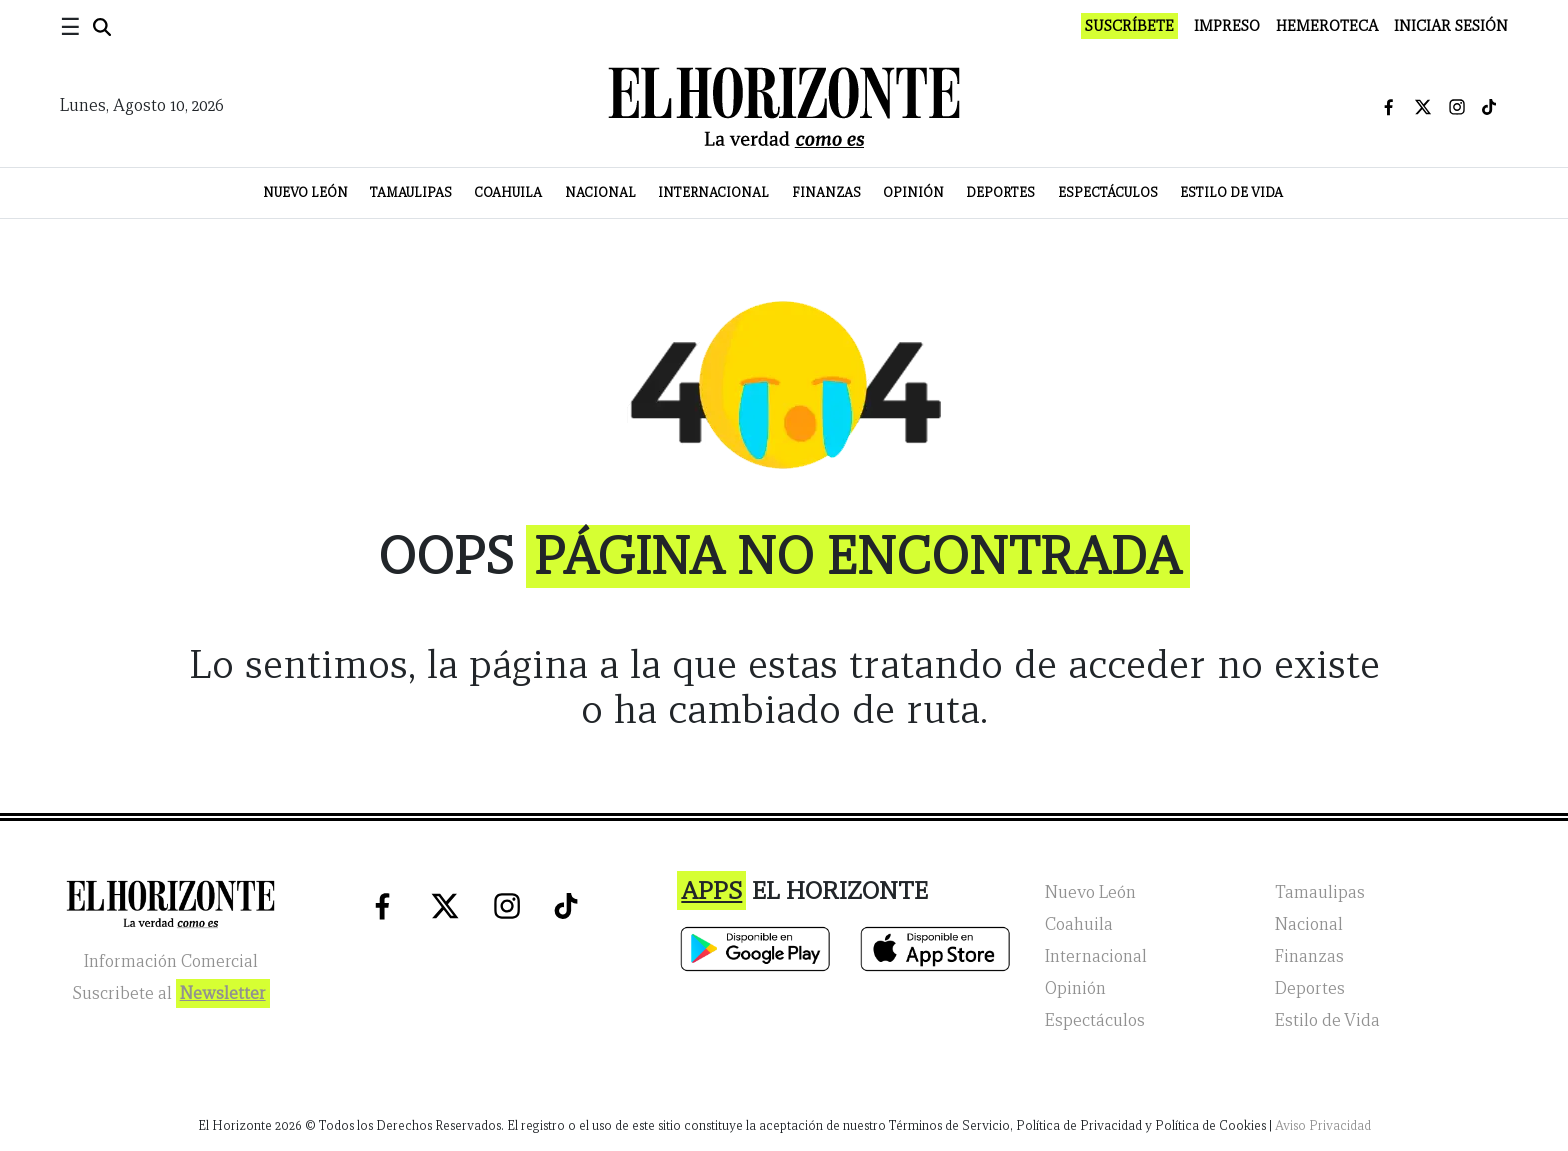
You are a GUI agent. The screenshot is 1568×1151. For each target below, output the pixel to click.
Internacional (713, 192)
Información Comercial (171, 961)
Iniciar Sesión (1451, 26)
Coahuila (508, 192)
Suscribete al (171, 993)
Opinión (913, 192)
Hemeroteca (1327, 26)
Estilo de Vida (1231, 192)
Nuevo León (305, 192)
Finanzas (826, 192)
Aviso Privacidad (1323, 1125)
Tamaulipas (411, 192)
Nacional (600, 192)
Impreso (1227, 26)
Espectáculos (1108, 192)
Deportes (1000, 192)
